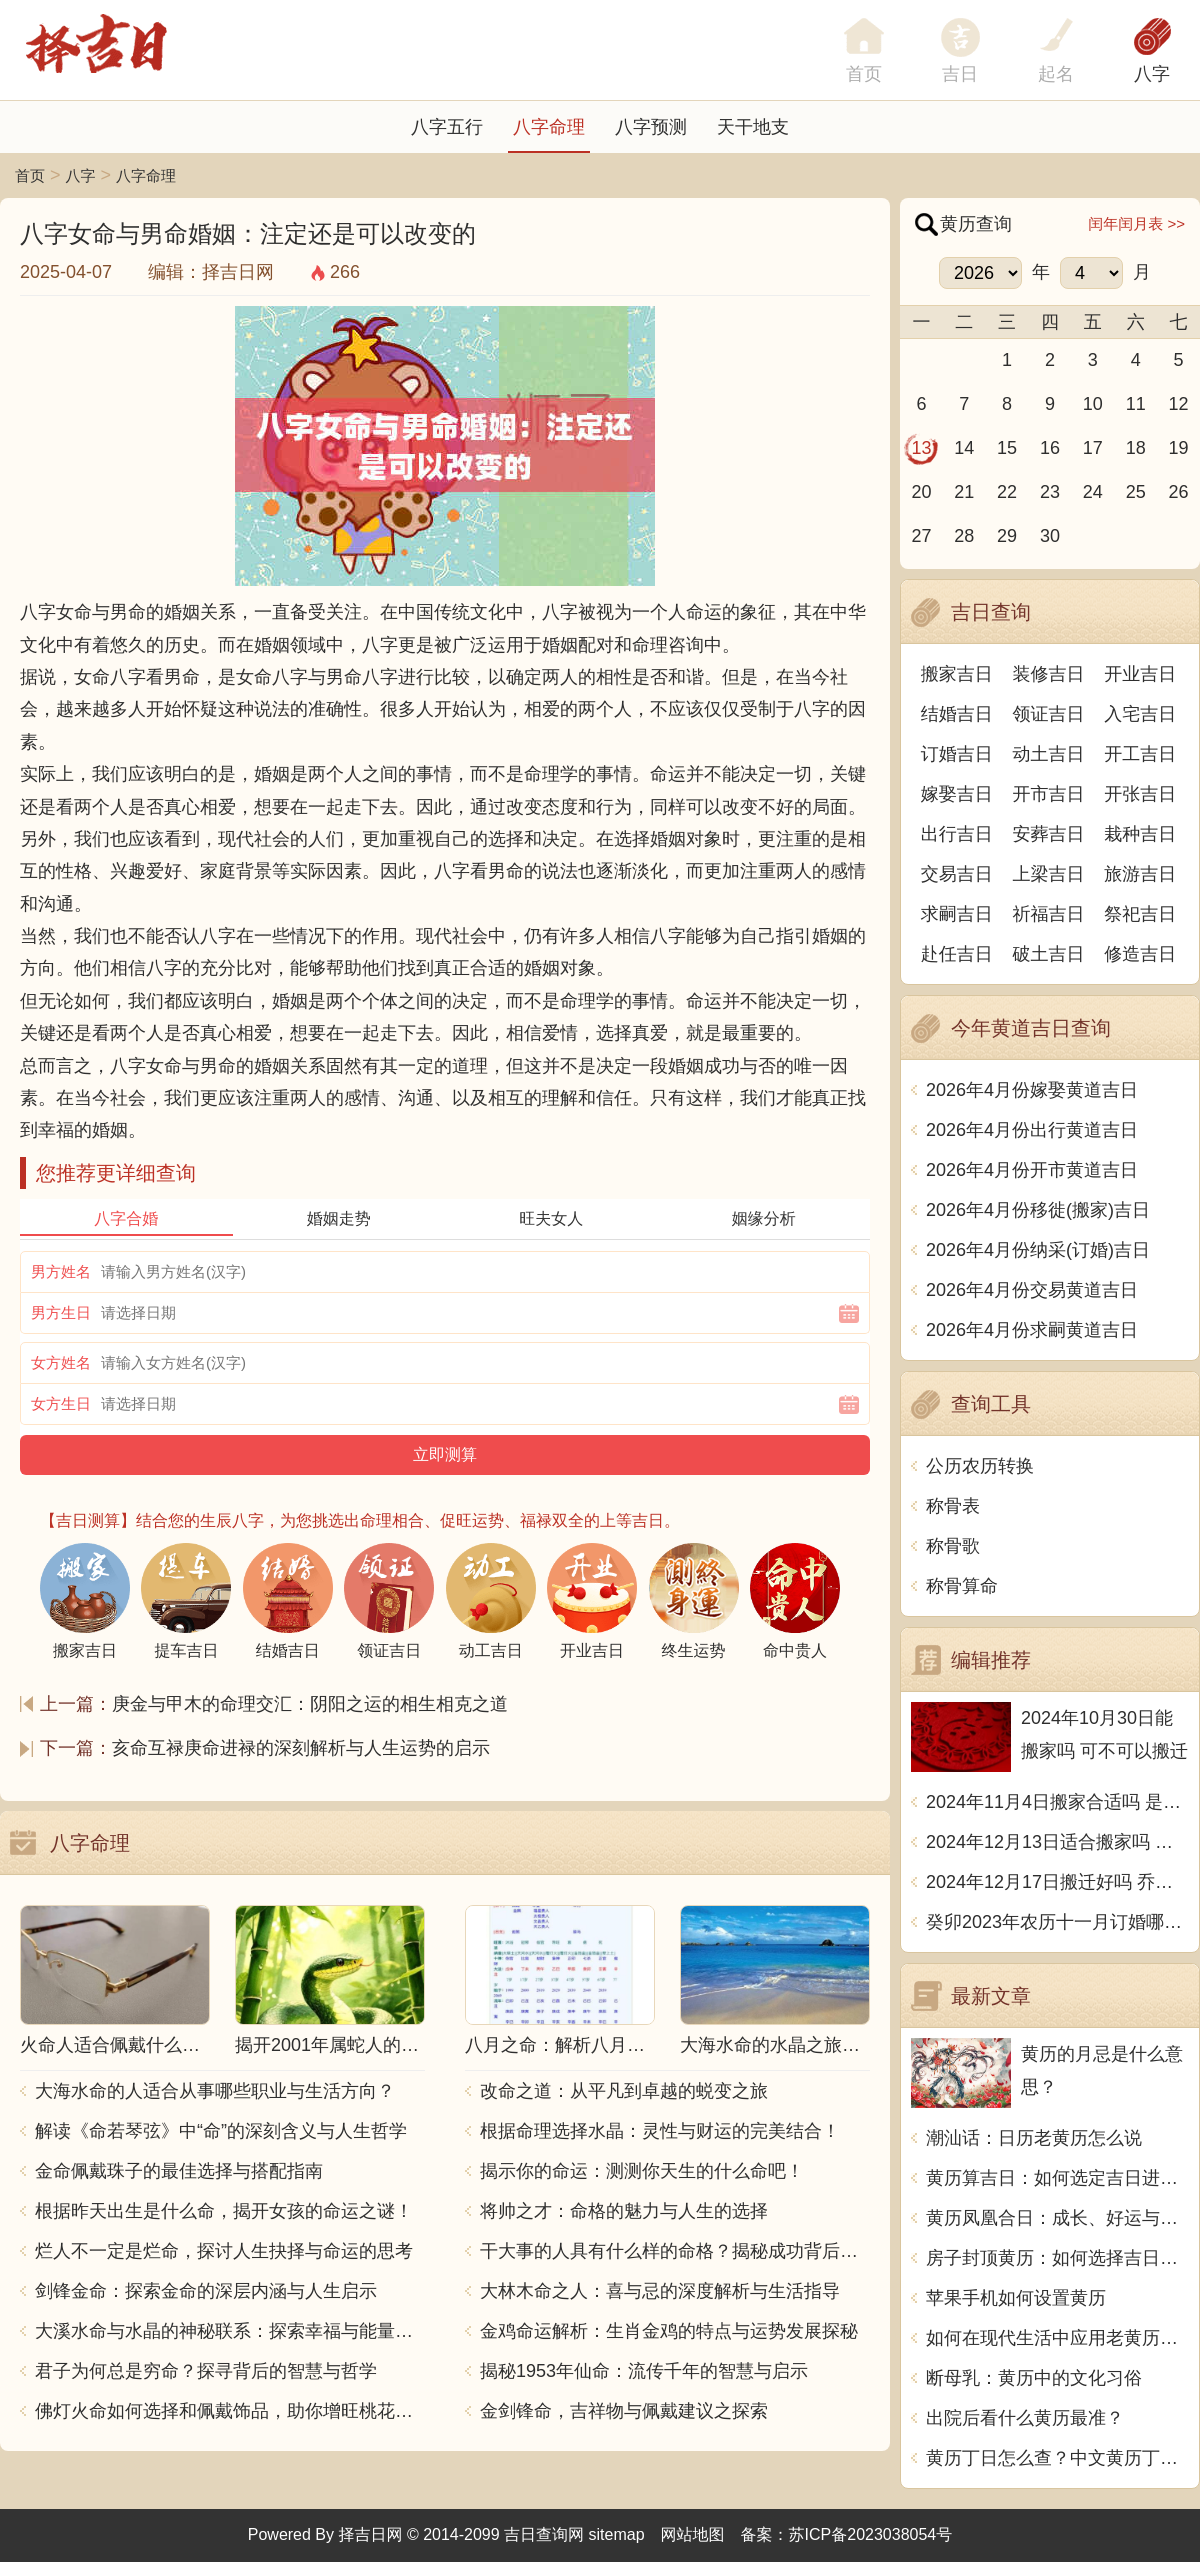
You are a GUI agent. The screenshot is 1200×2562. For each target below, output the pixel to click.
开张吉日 (1140, 794)
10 (1093, 404)
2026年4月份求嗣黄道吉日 (1032, 1330)
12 (1179, 404)
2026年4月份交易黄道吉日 (1032, 1290)
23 (1050, 492)
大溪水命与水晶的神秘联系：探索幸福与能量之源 (230, 2331)
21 (964, 492)
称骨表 (953, 1506)
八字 (1152, 74)
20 (921, 492)
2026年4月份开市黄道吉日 (1032, 1170)
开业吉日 (1140, 674)
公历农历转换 (980, 1466)
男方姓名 (61, 1271)
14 (964, 448)
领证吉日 (1049, 714)
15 (1007, 448)
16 (1050, 448)
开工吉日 (1140, 754)
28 (964, 536)
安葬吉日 (1049, 834)
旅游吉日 (1140, 874)
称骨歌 (953, 1546)
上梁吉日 (1049, 874)
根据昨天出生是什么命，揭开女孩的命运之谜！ (224, 2211)
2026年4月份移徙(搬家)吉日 (1038, 1210)
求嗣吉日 (957, 914)
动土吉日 (1049, 754)
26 (1179, 492)
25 (1136, 492)
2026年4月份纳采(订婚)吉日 (1038, 1250)
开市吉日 (1049, 794)
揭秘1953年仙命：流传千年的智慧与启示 (644, 2371)
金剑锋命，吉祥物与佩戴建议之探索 (624, 2411)
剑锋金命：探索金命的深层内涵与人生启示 (206, 2291)
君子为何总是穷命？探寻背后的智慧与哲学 (206, 2371)
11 (1136, 404)
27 (921, 536)
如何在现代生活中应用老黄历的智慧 (1057, 2338)
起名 (1056, 74)
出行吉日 (957, 834)
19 (1179, 448)
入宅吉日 (1140, 714)
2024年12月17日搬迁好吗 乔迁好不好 (1057, 1882)
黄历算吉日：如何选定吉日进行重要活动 (1057, 2178)
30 (1050, 536)
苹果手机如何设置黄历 (1016, 2298)
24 (1093, 492)
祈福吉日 (1049, 914)
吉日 (960, 74)
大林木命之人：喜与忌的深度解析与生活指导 (660, 2291)
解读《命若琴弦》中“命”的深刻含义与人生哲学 (221, 2131)
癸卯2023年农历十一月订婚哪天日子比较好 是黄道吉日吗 (1057, 1922)
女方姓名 (61, 1362)
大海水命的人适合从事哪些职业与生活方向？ (215, 2091)
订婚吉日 (957, 754)
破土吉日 (1049, 954)
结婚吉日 (957, 714)
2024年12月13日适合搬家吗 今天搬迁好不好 (1057, 1842)
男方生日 (61, 1312)
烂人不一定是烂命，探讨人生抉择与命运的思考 (224, 2251)
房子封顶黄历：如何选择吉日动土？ (1057, 2258)
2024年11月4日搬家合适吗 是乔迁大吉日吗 (1057, 1802)
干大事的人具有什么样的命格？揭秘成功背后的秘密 (675, 2251)
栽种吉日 (1140, 834)
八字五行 (447, 127)
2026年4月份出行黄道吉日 (1032, 1130)
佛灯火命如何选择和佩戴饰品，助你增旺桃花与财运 (230, 2411)
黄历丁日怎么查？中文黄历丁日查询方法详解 (1057, 2458)
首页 (30, 175)
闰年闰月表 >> (1136, 223)
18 (1136, 448)
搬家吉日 (957, 674)
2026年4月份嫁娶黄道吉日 (1032, 1090)
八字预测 (651, 127)
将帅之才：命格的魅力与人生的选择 (624, 2211)
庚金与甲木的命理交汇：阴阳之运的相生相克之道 (310, 1704)
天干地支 (753, 127)
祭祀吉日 (1140, 914)
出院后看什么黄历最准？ (1025, 2418)
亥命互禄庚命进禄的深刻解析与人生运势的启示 (301, 1748)
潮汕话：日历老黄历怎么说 (1034, 2138)
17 (1093, 448)
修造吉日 (1140, 954)
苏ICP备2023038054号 (871, 2534)
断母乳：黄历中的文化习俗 (1034, 2378)
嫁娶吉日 (957, 794)
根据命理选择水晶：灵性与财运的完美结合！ (660, 2131)
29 (1007, 536)
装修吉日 (1049, 674)
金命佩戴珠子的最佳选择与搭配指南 (179, 2171)
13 (921, 448)
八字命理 (549, 127)
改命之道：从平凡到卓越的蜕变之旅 (624, 2091)
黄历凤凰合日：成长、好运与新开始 (1057, 2218)
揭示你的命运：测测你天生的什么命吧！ (642, 2171)
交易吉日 (957, 874)
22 (1007, 492)
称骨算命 (962, 1586)
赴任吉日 (957, 954)
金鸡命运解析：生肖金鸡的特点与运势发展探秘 (669, 2331)
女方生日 (61, 1403)
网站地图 (693, 2534)
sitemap (617, 2534)
